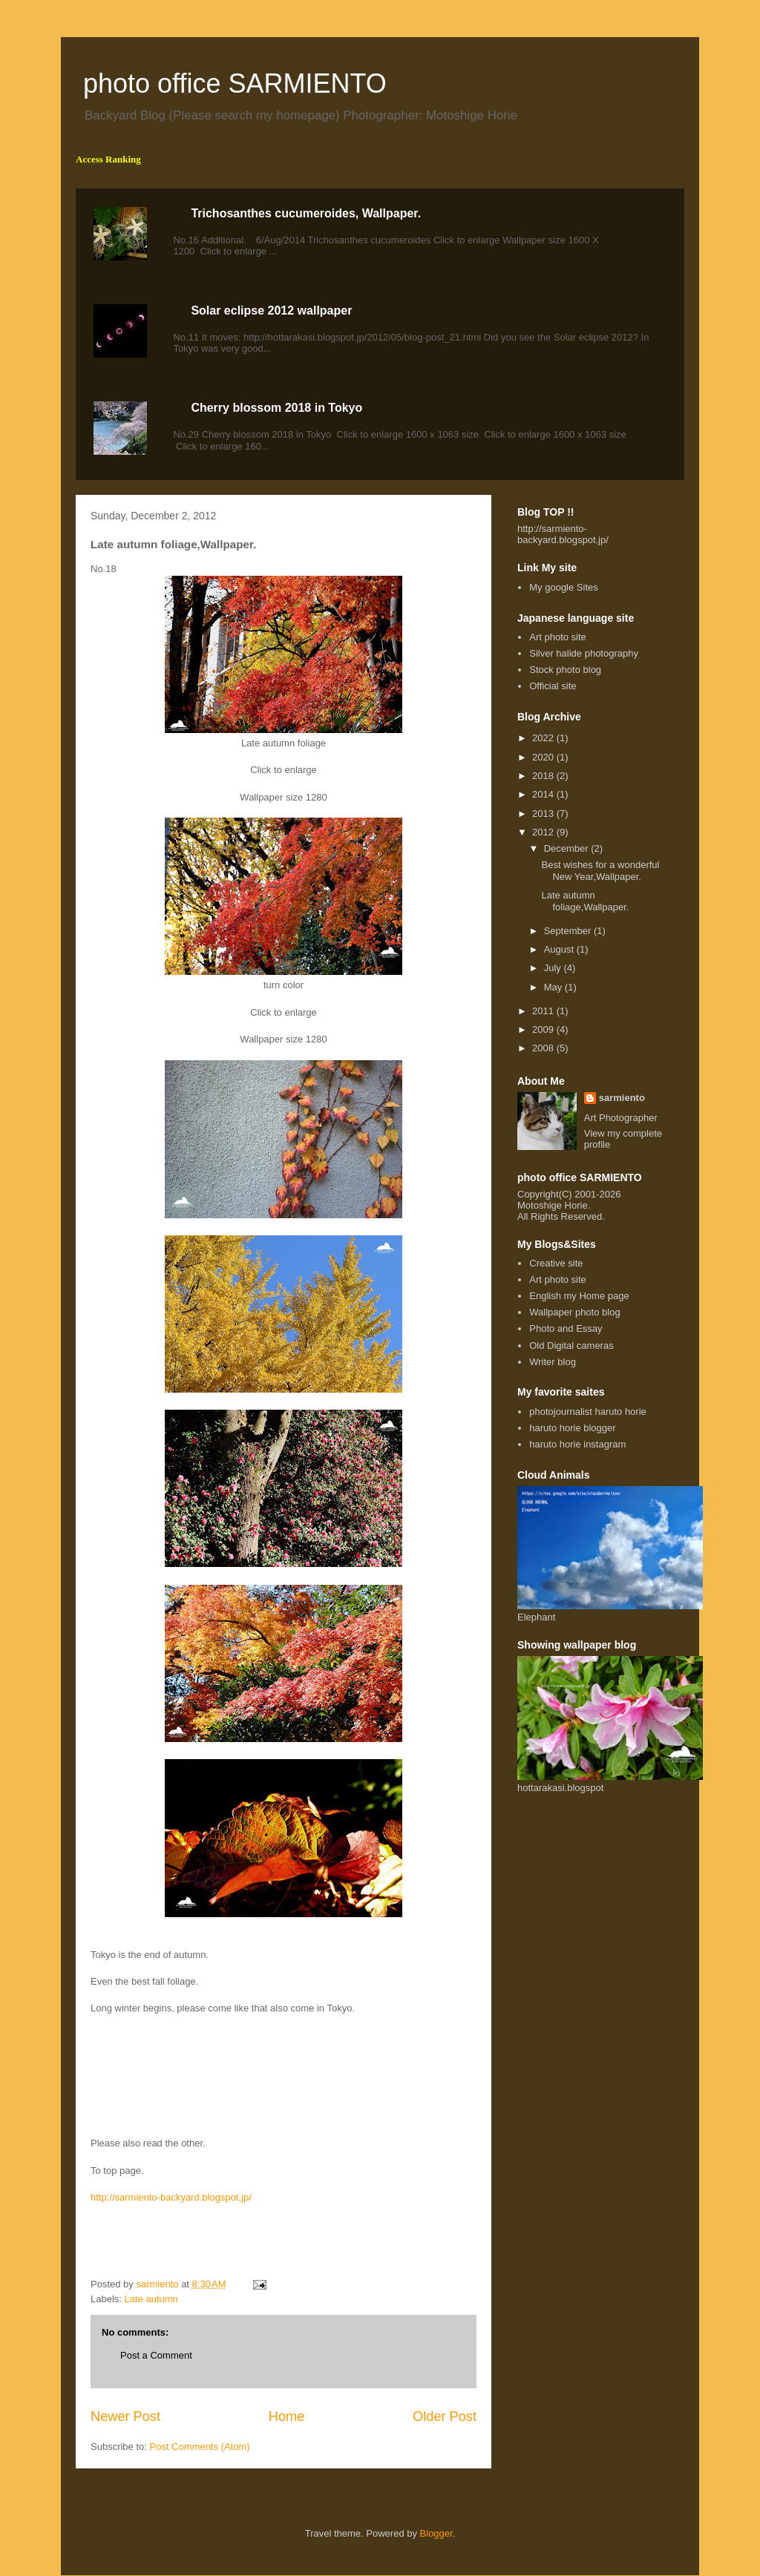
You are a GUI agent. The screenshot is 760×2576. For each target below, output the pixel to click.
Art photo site (557, 637)
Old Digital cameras (571, 1345)
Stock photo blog (565, 669)
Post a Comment (156, 2355)
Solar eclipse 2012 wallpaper (271, 310)
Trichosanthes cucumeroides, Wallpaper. (306, 213)
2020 (544, 757)
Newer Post (125, 2416)
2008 (544, 1048)
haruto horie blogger (572, 1427)
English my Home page (579, 1295)
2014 (544, 794)
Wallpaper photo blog (574, 1312)
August (560, 949)
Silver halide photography (583, 653)
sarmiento (622, 1097)
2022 (544, 737)
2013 (544, 813)
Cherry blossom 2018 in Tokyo (276, 407)
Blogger (436, 2533)
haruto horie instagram (577, 1444)
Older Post (444, 2416)
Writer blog (552, 1361)
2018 (544, 775)
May (554, 987)
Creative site (556, 1263)
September (569, 930)
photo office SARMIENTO (235, 83)
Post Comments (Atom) (200, 2446)
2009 (544, 1029)
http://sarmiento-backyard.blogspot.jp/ (171, 2197)
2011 (544, 1010)
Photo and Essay (565, 1328)
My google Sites (563, 587)
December (568, 848)
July (554, 967)
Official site (552, 685)
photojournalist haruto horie (587, 1411)
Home (287, 2416)
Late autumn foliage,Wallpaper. (585, 901)
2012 (544, 832)
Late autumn (151, 2298)
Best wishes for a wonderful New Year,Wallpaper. (600, 870)
